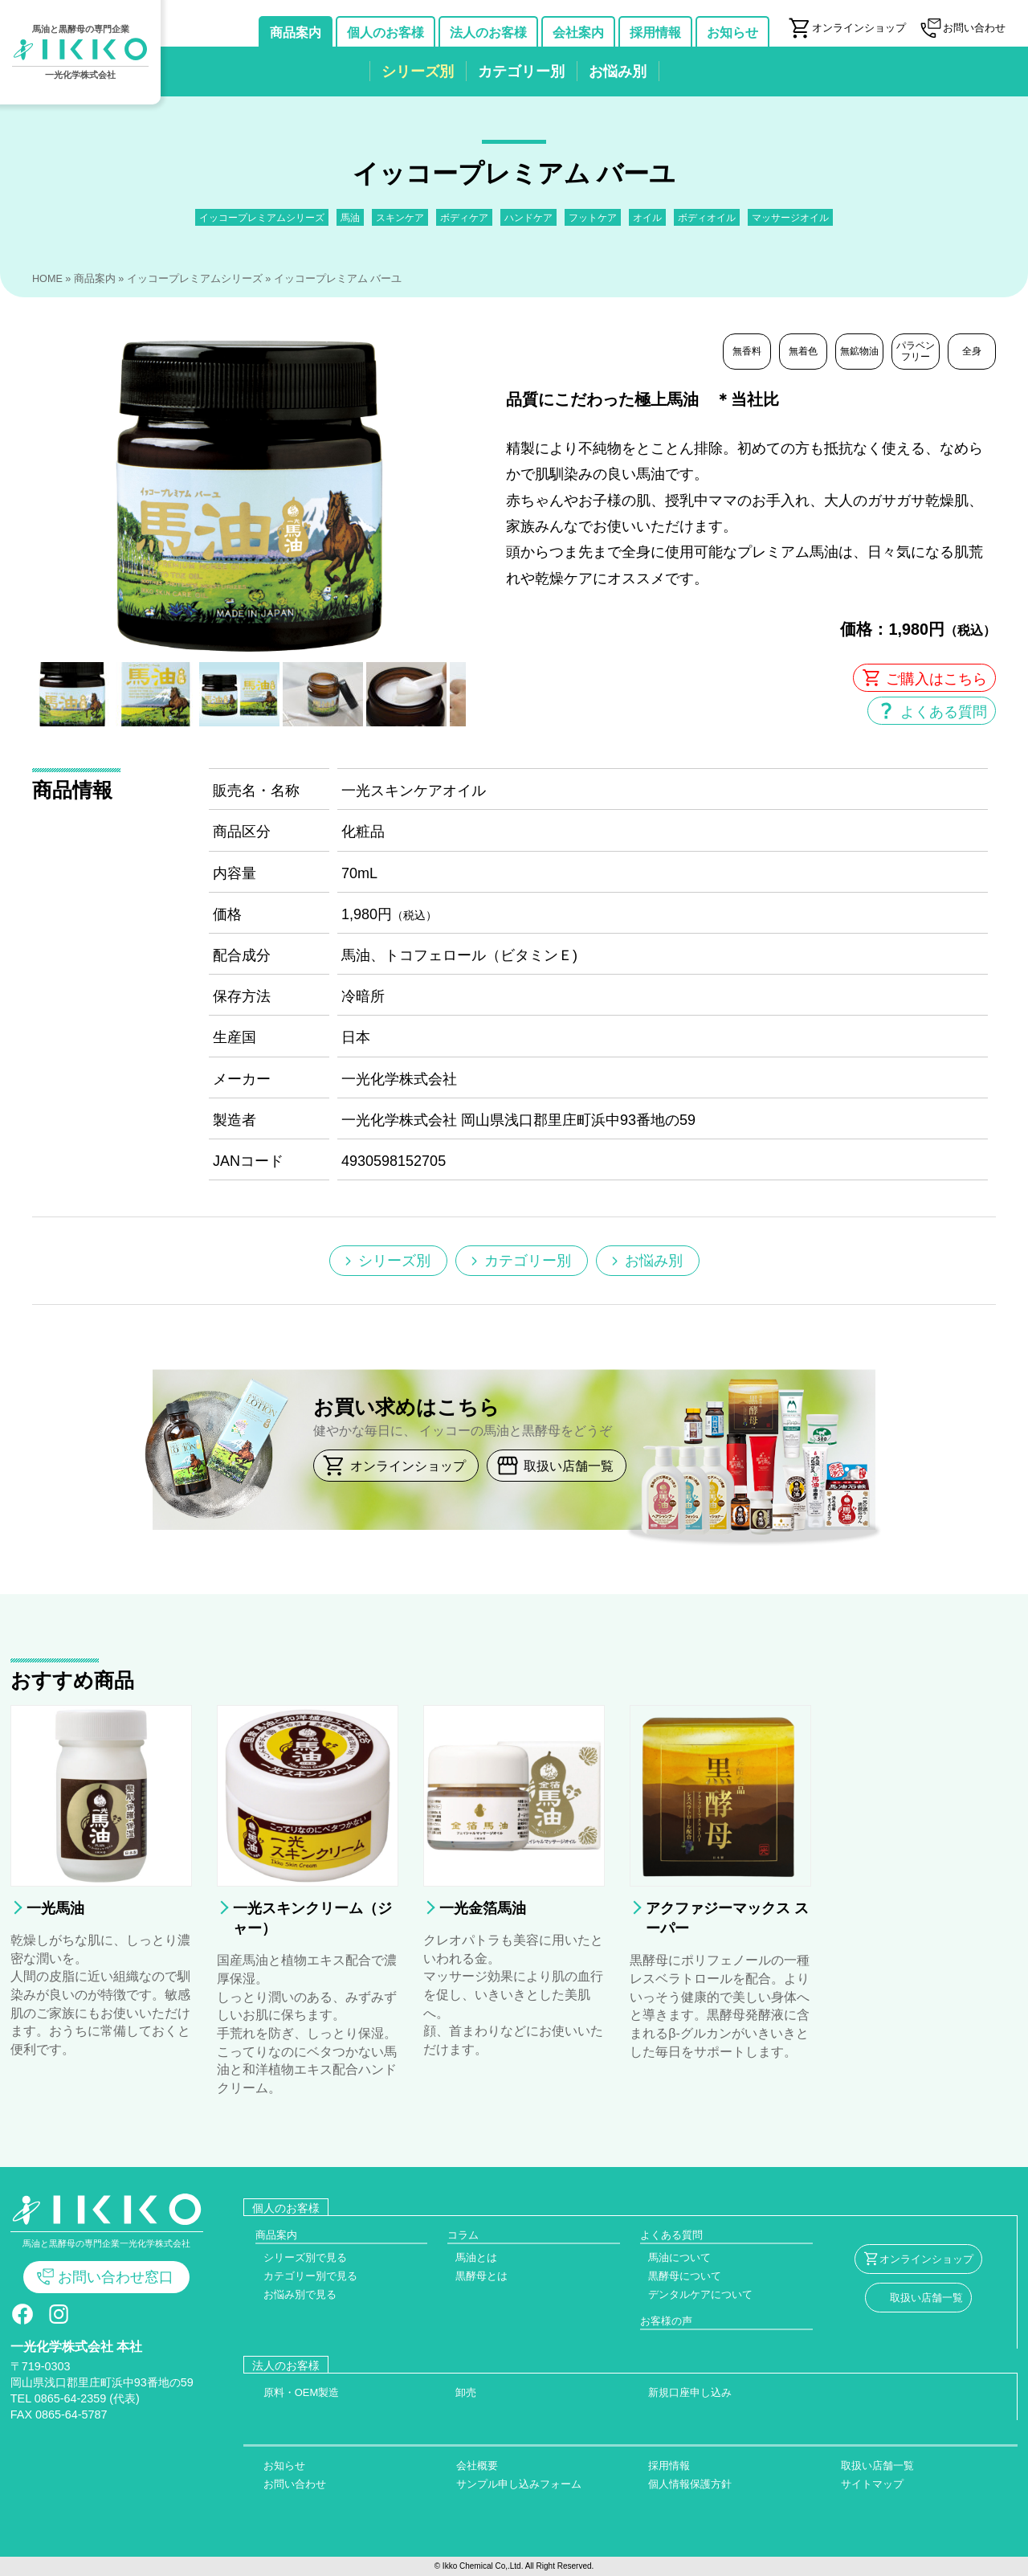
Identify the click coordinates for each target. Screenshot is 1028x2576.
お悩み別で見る (300, 2294)
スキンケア (400, 217)
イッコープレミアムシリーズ (261, 217)
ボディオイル (707, 217)
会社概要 (477, 2465)
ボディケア (464, 217)
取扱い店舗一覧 (569, 1465)
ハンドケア (528, 217)
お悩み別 (654, 1261)
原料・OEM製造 (301, 2392)
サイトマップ (872, 2484)
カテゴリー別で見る (310, 2276)
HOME (47, 278)
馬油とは (476, 2257)
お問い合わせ (294, 2484)
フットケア (593, 217)
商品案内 (95, 278)
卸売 (465, 2392)
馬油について (679, 2257)
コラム (463, 2235)
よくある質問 (943, 712)
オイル (647, 217)
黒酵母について (684, 2276)
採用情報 (669, 2465)
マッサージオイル (790, 217)
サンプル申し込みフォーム (518, 2484)
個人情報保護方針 (690, 2484)
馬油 (350, 217)
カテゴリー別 (527, 1261)
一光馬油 (55, 1908)
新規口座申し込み (690, 2392)
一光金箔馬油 (482, 1908)
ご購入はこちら (936, 679)
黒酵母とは (481, 2276)
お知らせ (284, 2465)
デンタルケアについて (700, 2294)
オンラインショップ (408, 1465)
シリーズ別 (394, 1261)
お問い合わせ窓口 (115, 2277)
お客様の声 (666, 2321)
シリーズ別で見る (305, 2257)
